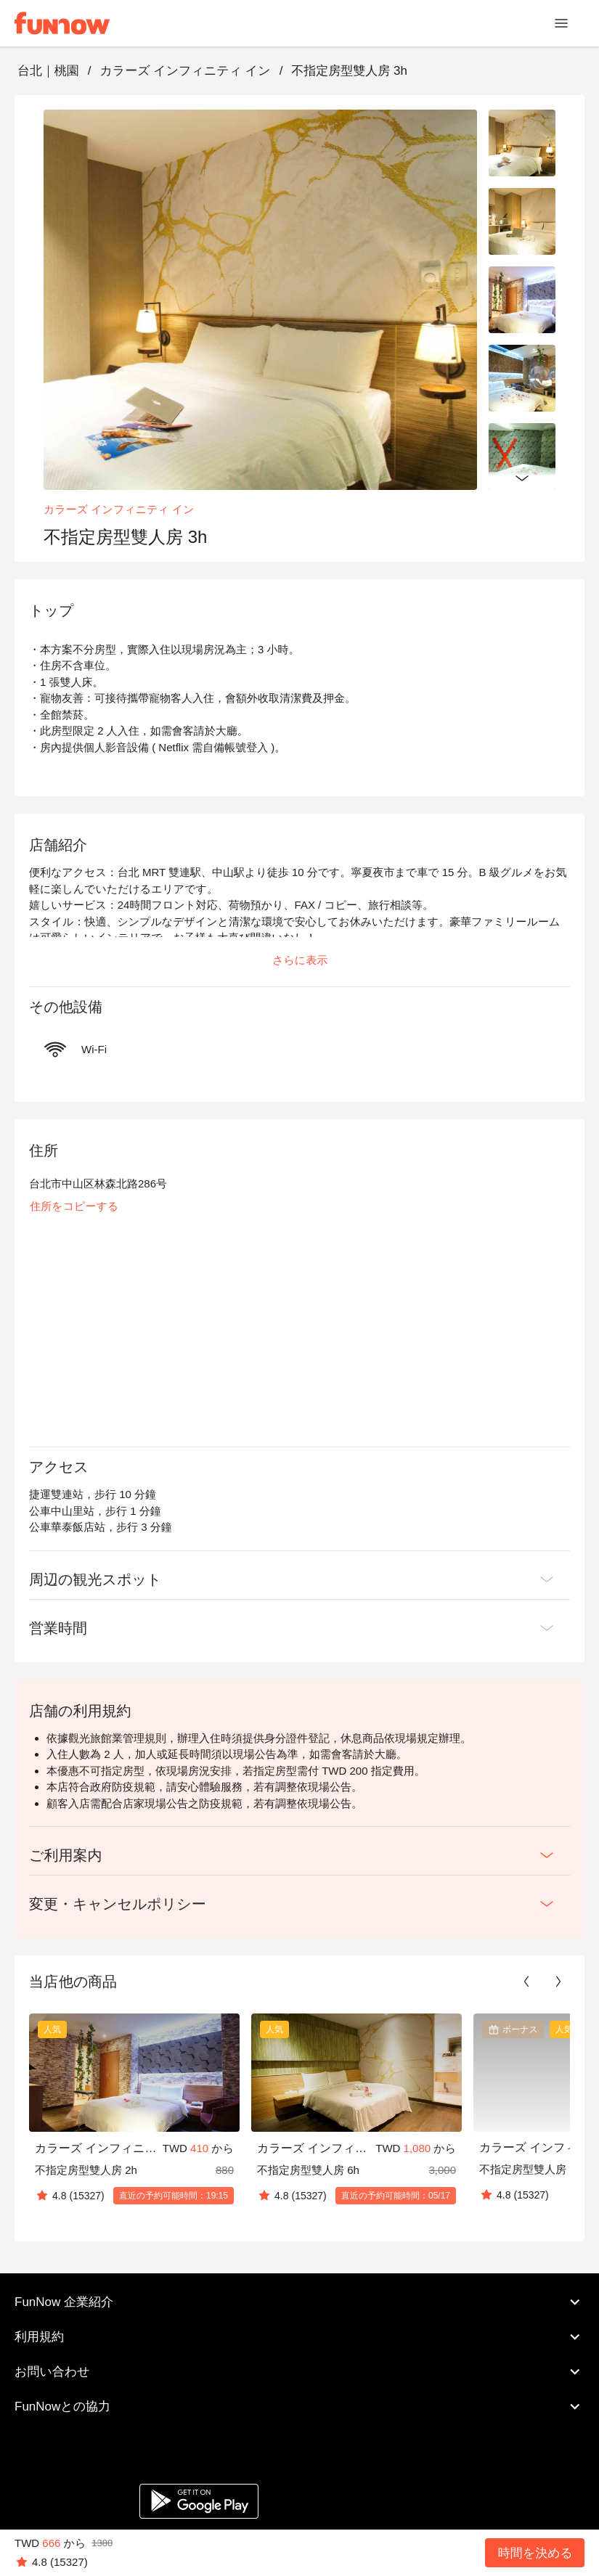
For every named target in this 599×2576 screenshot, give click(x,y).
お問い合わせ (299, 2372)
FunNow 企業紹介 (299, 2302)
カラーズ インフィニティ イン (184, 71)
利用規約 (299, 2337)
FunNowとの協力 (299, 2406)
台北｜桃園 (48, 71)
